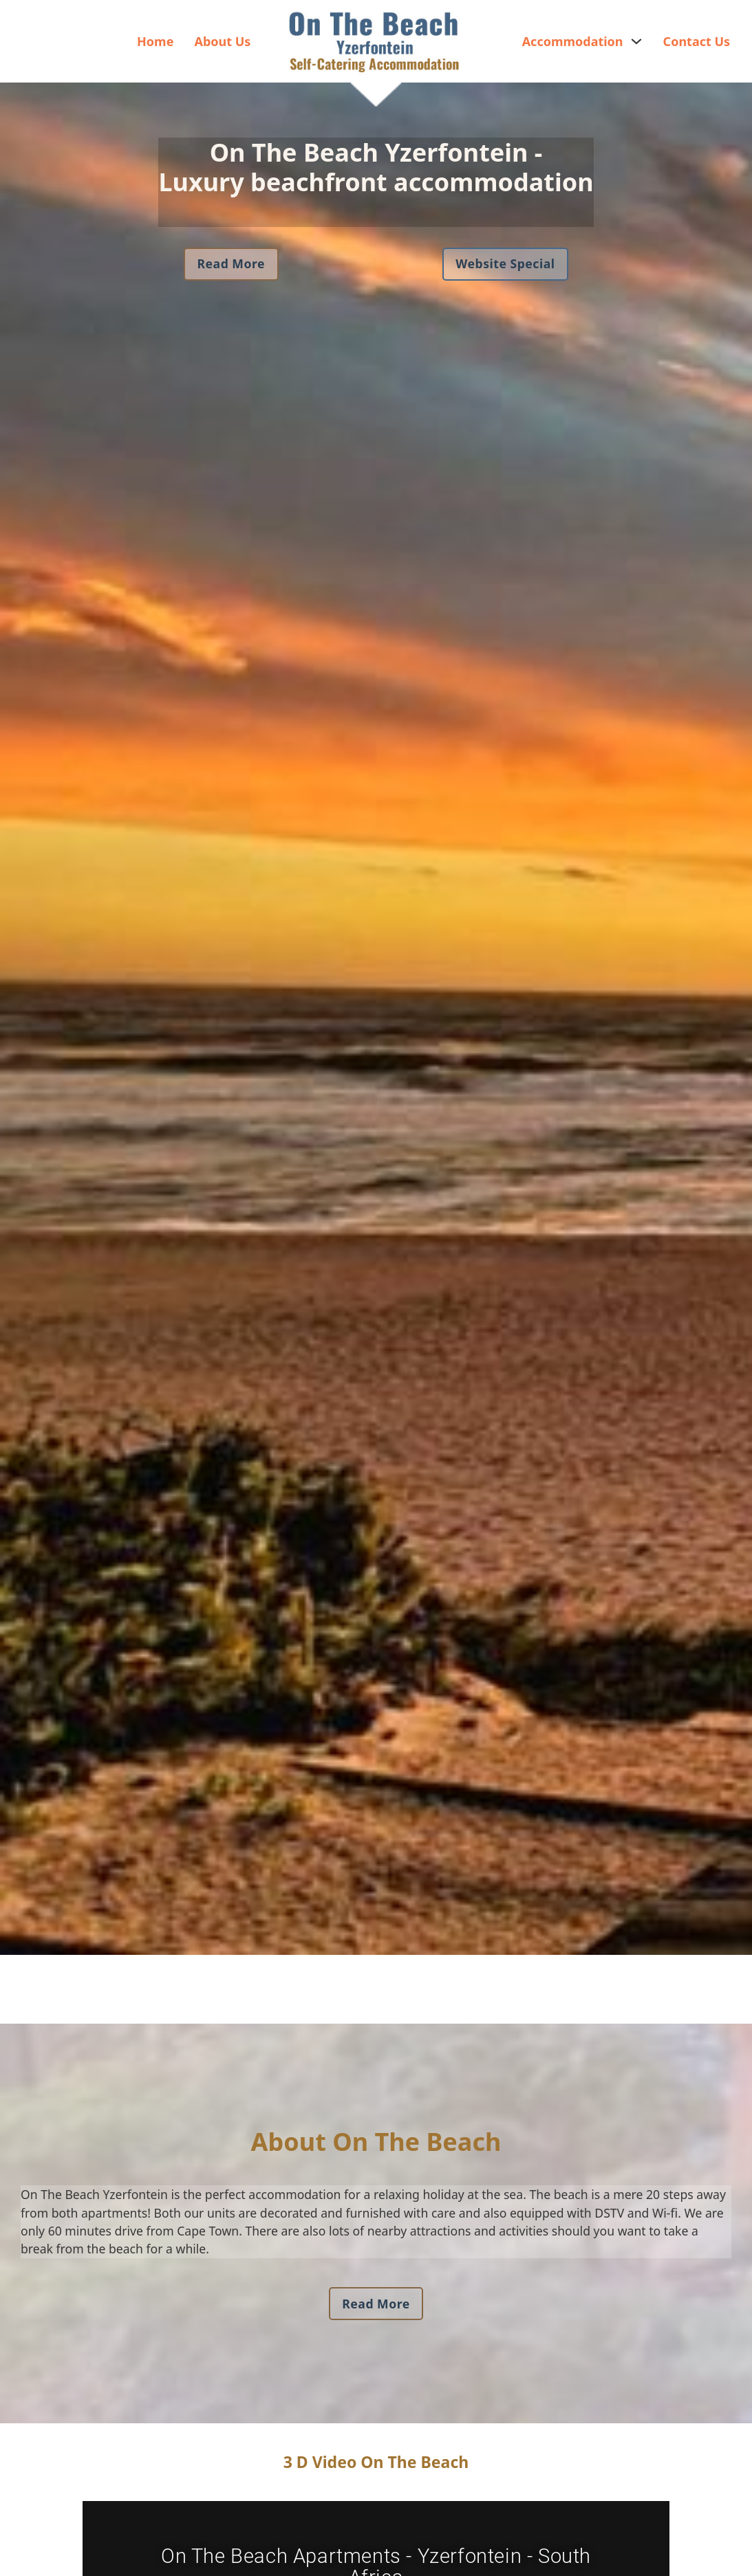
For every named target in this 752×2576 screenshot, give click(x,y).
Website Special (505, 263)
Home (155, 41)
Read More (231, 263)
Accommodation (572, 41)
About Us (222, 41)
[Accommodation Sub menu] (636, 41)
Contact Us (697, 41)
